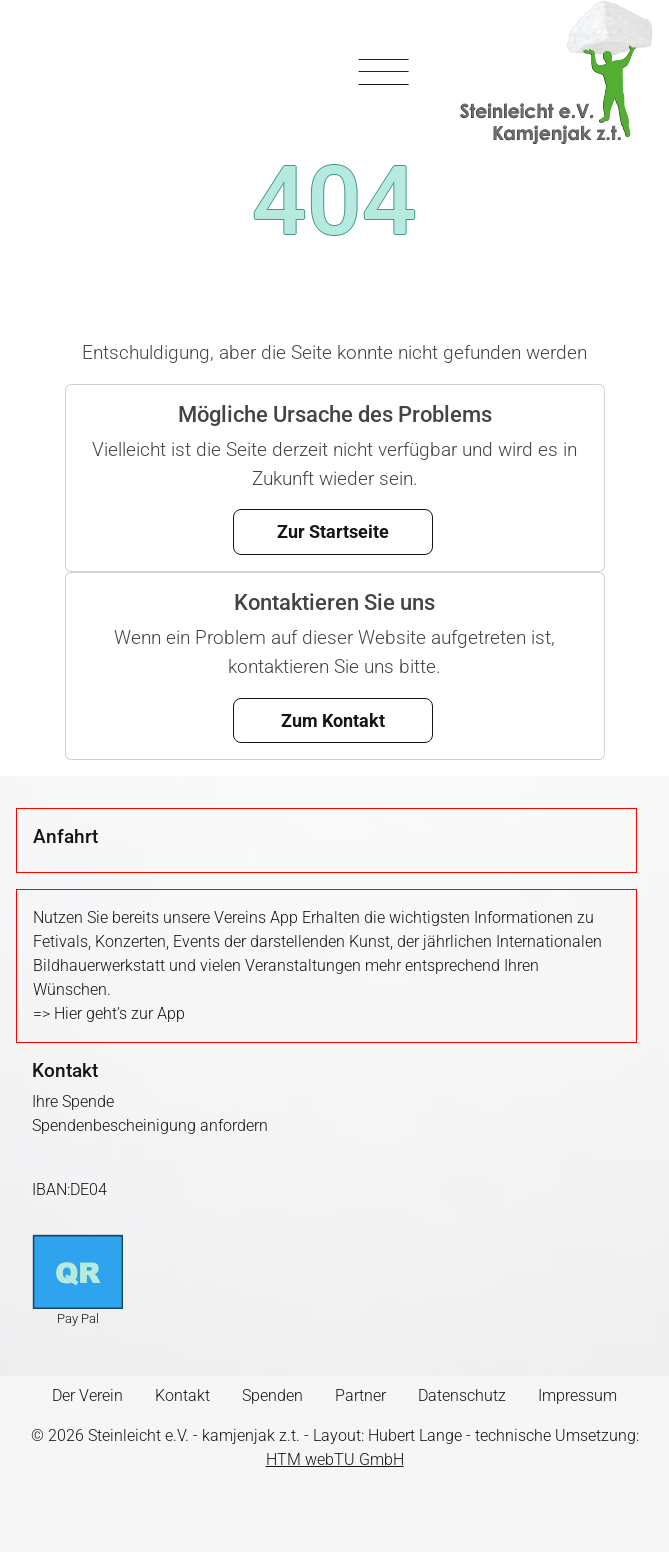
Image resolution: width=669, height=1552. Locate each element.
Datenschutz (462, 1395)
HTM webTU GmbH (335, 1459)
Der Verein (87, 1395)
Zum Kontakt (333, 720)
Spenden (272, 1395)
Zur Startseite (333, 531)
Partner (360, 1395)
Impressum (577, 1395)
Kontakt (182, 1395)
